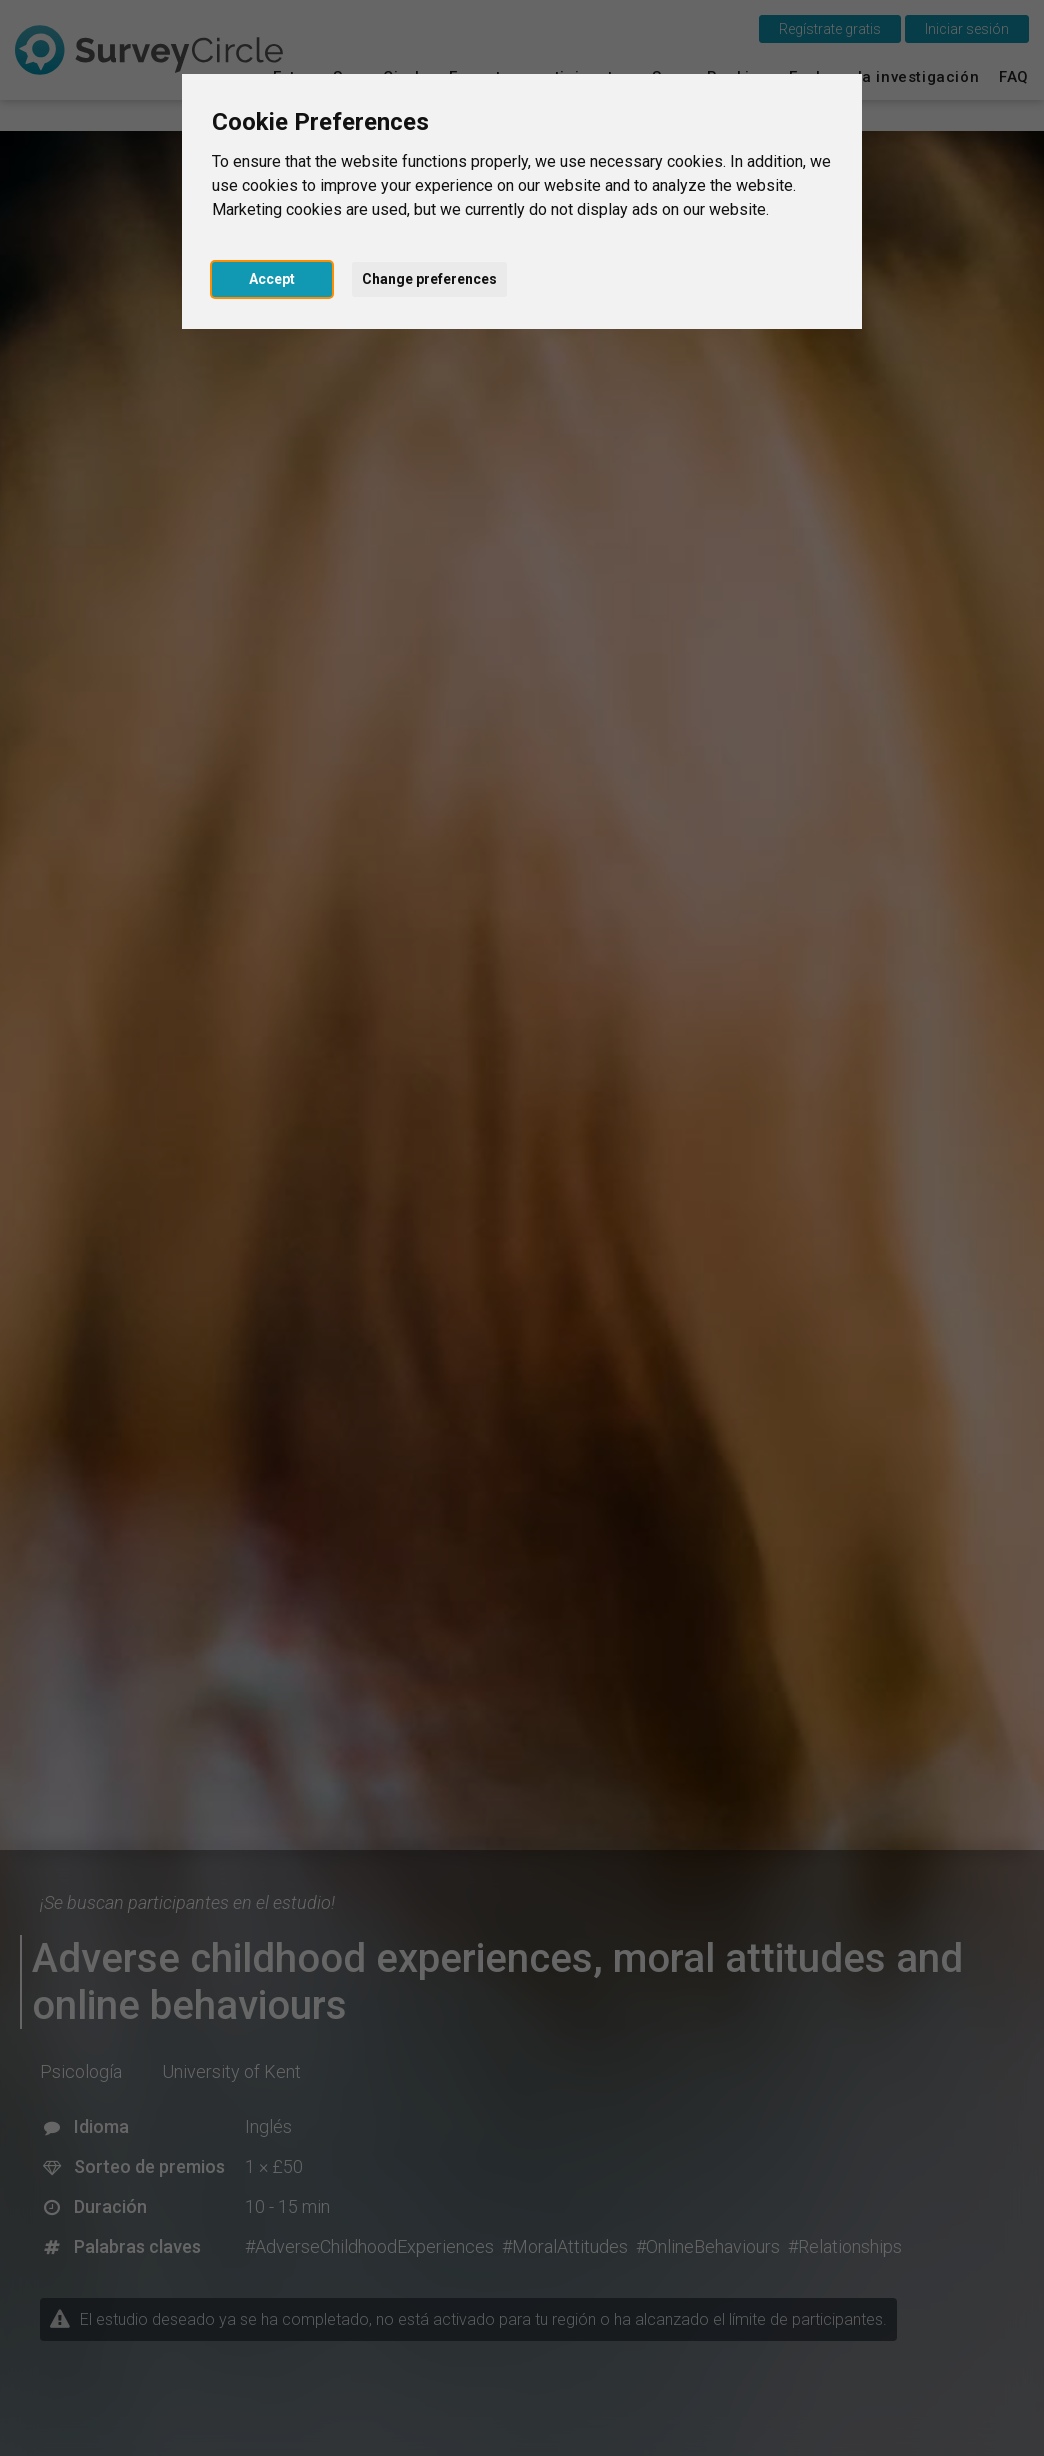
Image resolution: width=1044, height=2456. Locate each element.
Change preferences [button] (429, 279)
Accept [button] (272, 279)
